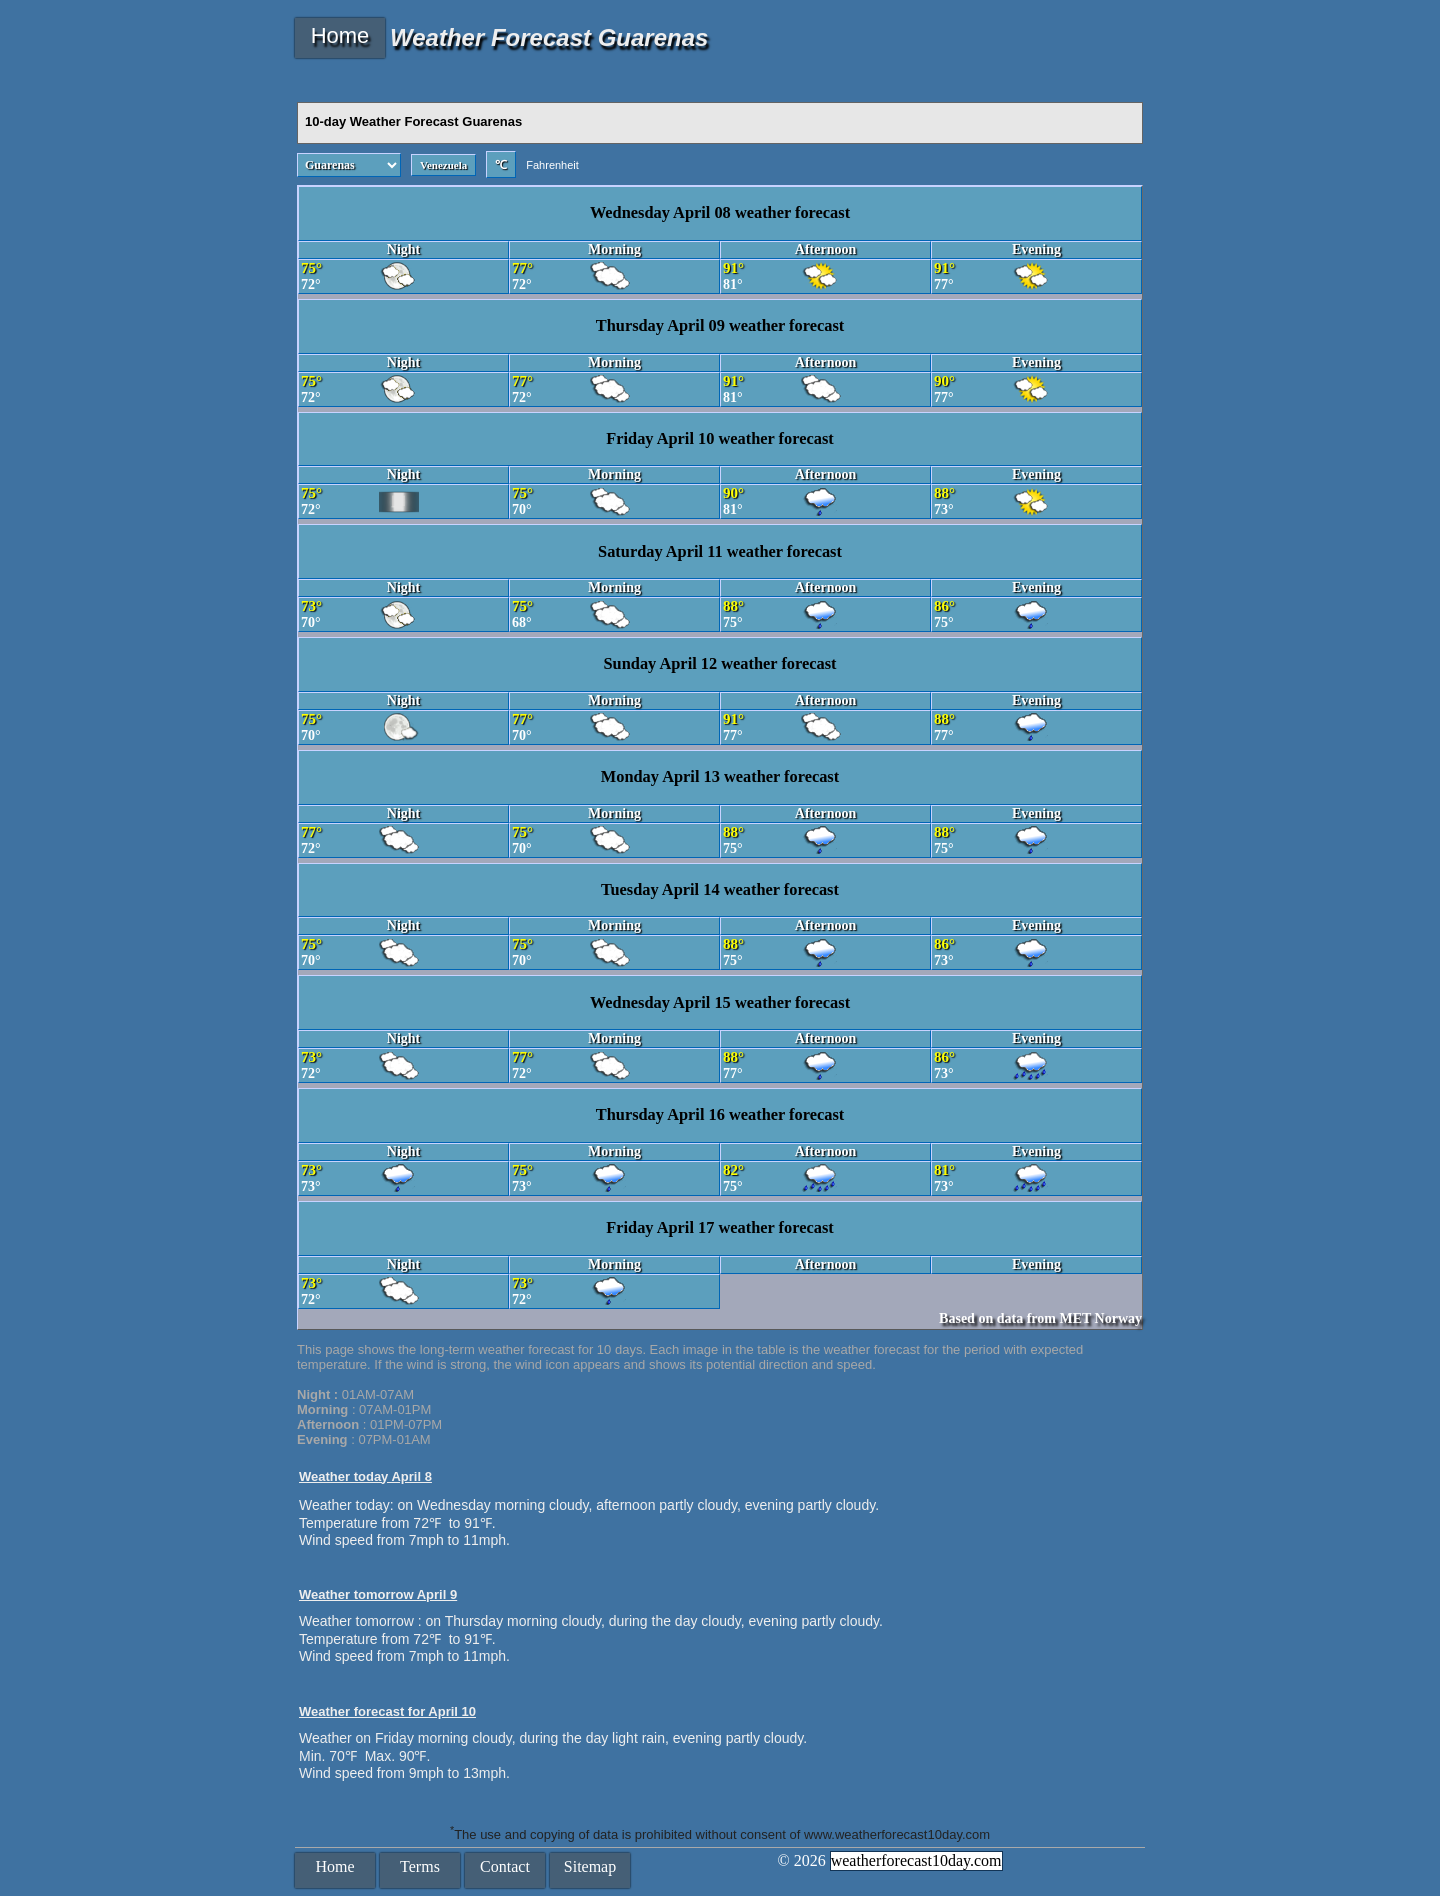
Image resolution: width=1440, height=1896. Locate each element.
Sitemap (590, 1866)
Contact (505, 1866)
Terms (420, 1866)
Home (340, 35)
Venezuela (443, 165)
